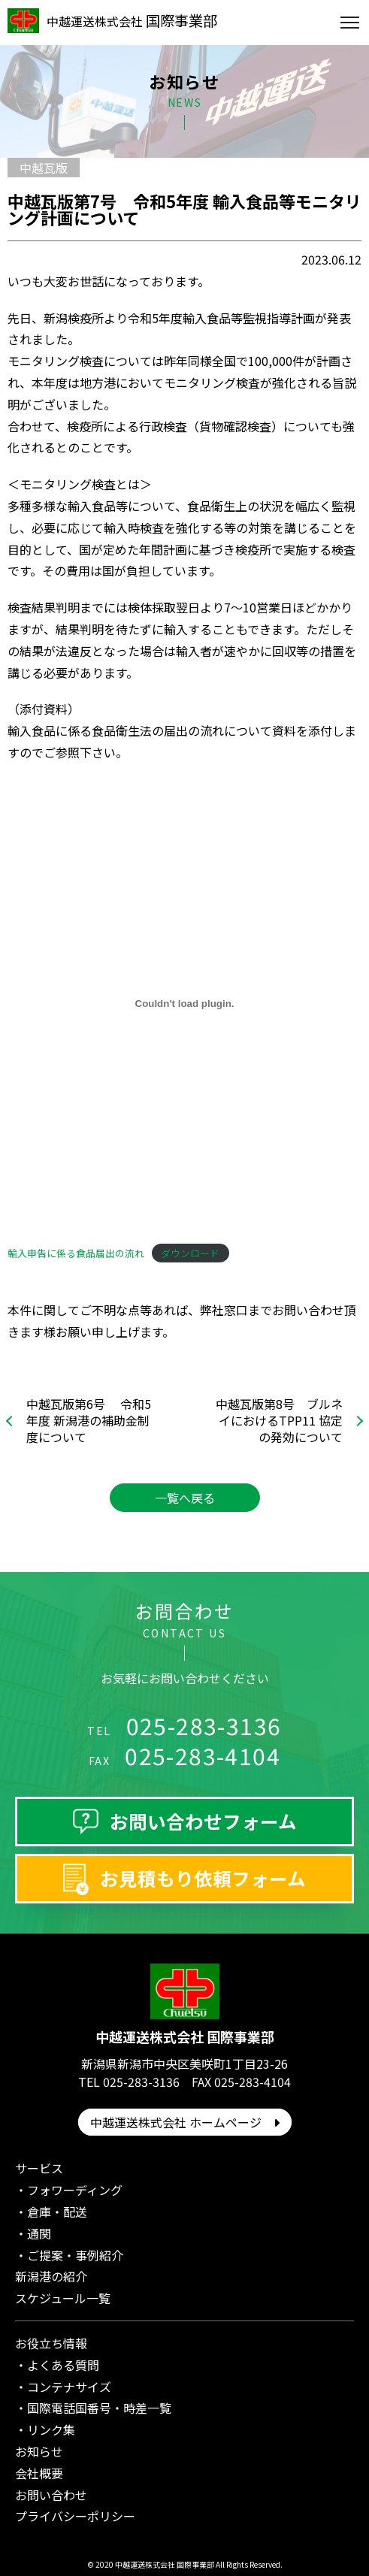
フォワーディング (74, 2190)
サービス (39, 2168)
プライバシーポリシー (75, 2516)
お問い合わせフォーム (203, 1821)
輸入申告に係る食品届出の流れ (76, 1253)
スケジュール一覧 (62, 2298)
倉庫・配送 (57, 2212)
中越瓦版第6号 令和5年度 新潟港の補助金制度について (88, 1420)
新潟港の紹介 (51, 2276)
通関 (39, 2233)
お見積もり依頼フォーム (203, 1878)
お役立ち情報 (51, 2343)
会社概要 (39, 2473)
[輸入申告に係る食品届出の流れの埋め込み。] (184, 1004)
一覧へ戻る (185, 1498)
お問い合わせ (51, 2495)
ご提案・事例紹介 (75, 2255)
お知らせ (39, 2451)
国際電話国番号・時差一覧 (99, 2408)
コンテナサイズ (69, 2387)
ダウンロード (190, 1253)
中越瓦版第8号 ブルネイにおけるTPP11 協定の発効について (279, 1420)
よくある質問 (63, 2365)
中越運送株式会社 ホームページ (185, 2122)
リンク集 (51, 2429)
